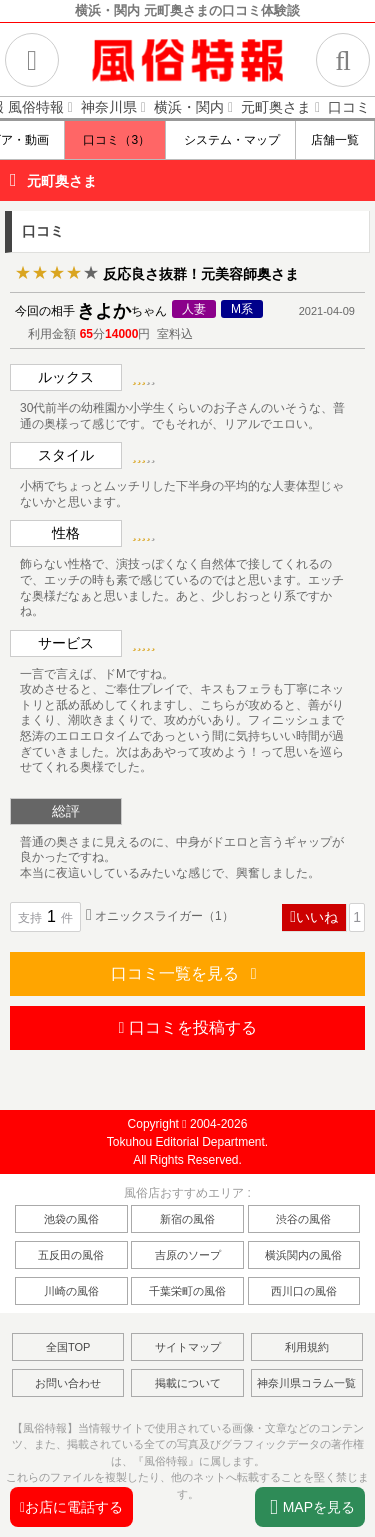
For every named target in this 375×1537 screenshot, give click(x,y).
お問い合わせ (68, 1383)
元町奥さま (62, 181)
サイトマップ (188, 1347)
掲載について (188, 1383)
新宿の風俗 (187, 1219)
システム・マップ (230, 140)
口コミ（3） (115, 140)
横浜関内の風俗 (303, 1255)
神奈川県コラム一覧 (306, 1383)
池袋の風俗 (71, 1219)
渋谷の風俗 (303, 1219)
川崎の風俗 (71, 1291)
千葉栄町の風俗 (187, 1291)
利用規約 (307, 1347)
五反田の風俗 (71, 1255)
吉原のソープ (188, 1255)
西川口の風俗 (304, 1291)
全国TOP (68, 1347)
